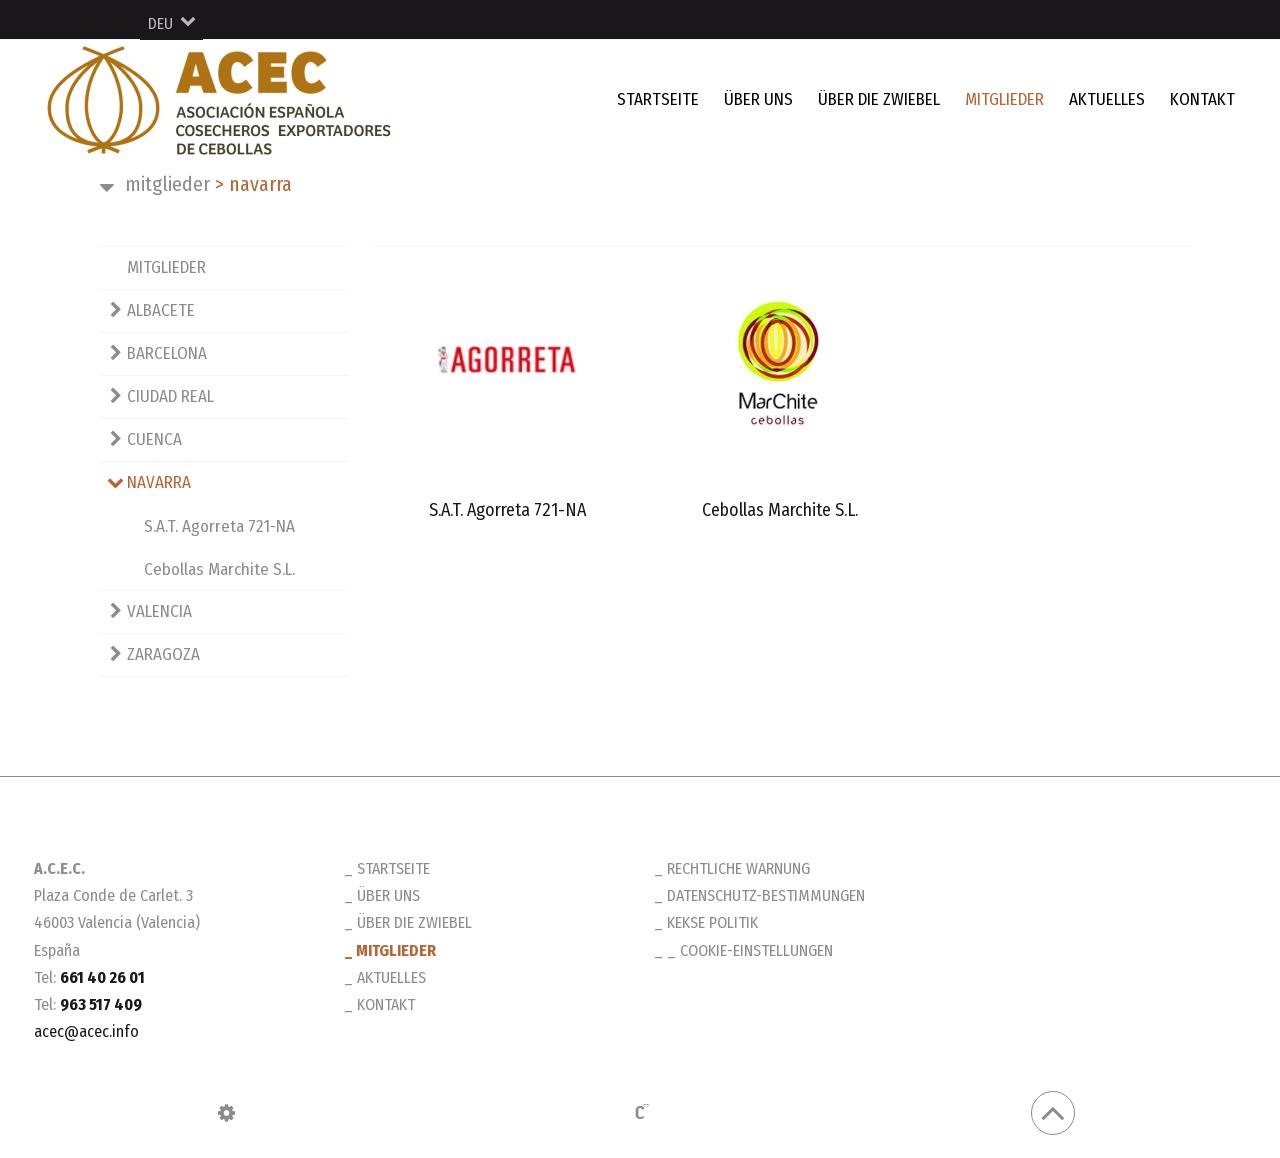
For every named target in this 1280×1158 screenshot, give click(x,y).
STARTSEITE (658, 99)
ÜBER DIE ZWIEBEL (879, 99)
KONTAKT (1202, 99)
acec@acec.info (86, 1031)
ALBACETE (161, 310)
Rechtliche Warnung (738, 868)
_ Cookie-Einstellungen (750, 950)
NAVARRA (253, 184)
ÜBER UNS (758, 99)
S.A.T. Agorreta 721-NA (219, 526)
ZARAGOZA (163, 654)
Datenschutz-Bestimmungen (766, 895)
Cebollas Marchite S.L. (219, 569)
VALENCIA (159, 611)
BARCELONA (167, 353)
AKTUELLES (1107, 99)
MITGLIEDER (1004, 99)
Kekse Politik (712, 922)
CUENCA (154, 439)
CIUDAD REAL (170, 396)
